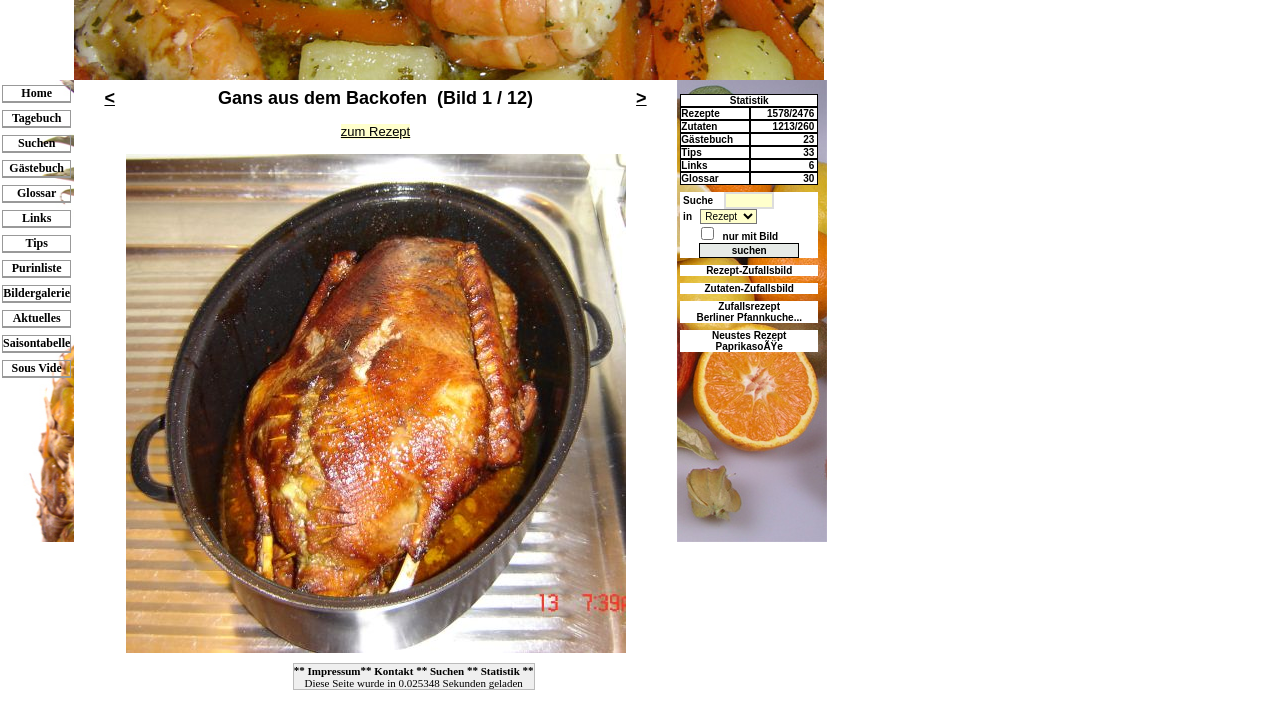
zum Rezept (375, 131)
